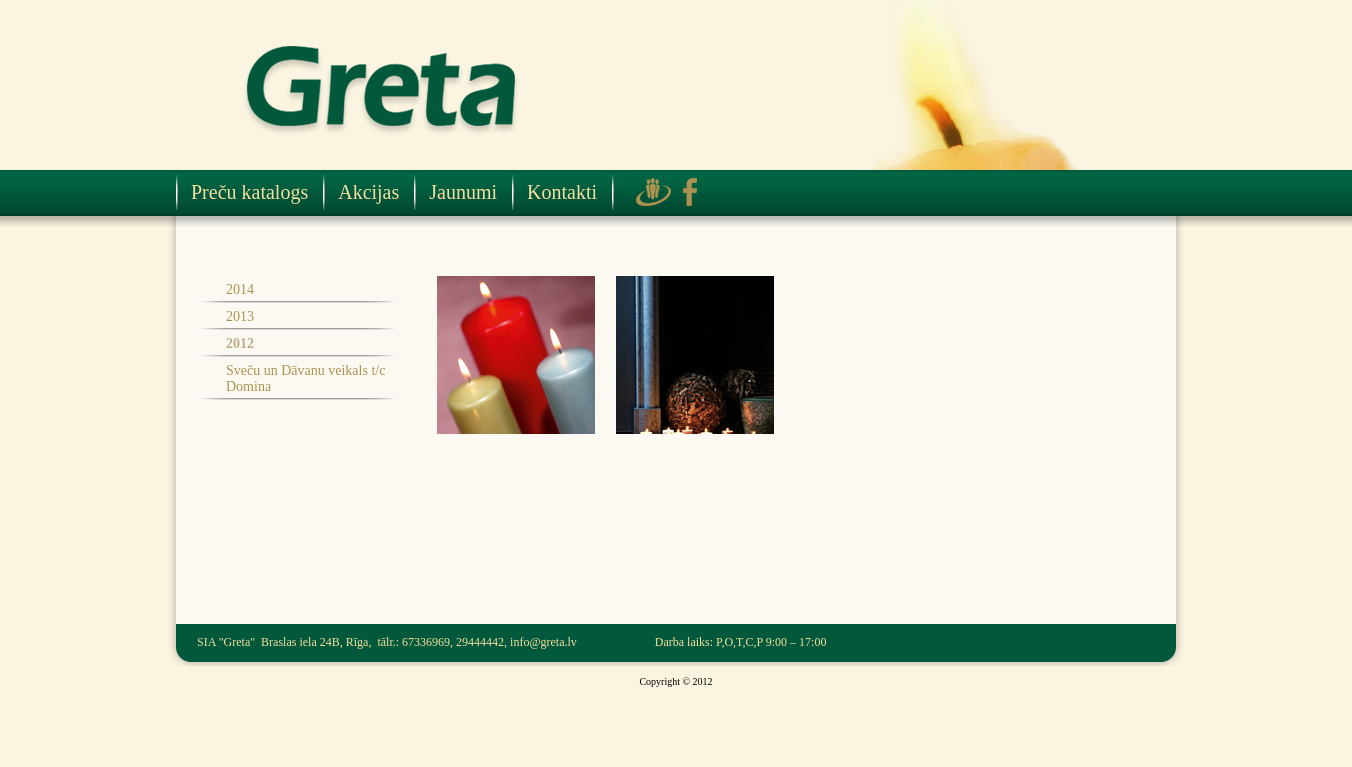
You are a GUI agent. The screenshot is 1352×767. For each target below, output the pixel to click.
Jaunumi (463, 192)
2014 (240, 289)
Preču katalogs (249, 192)
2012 (240, 343)
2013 (240, 316)
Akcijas (368, 192)
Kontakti (562, 192)
